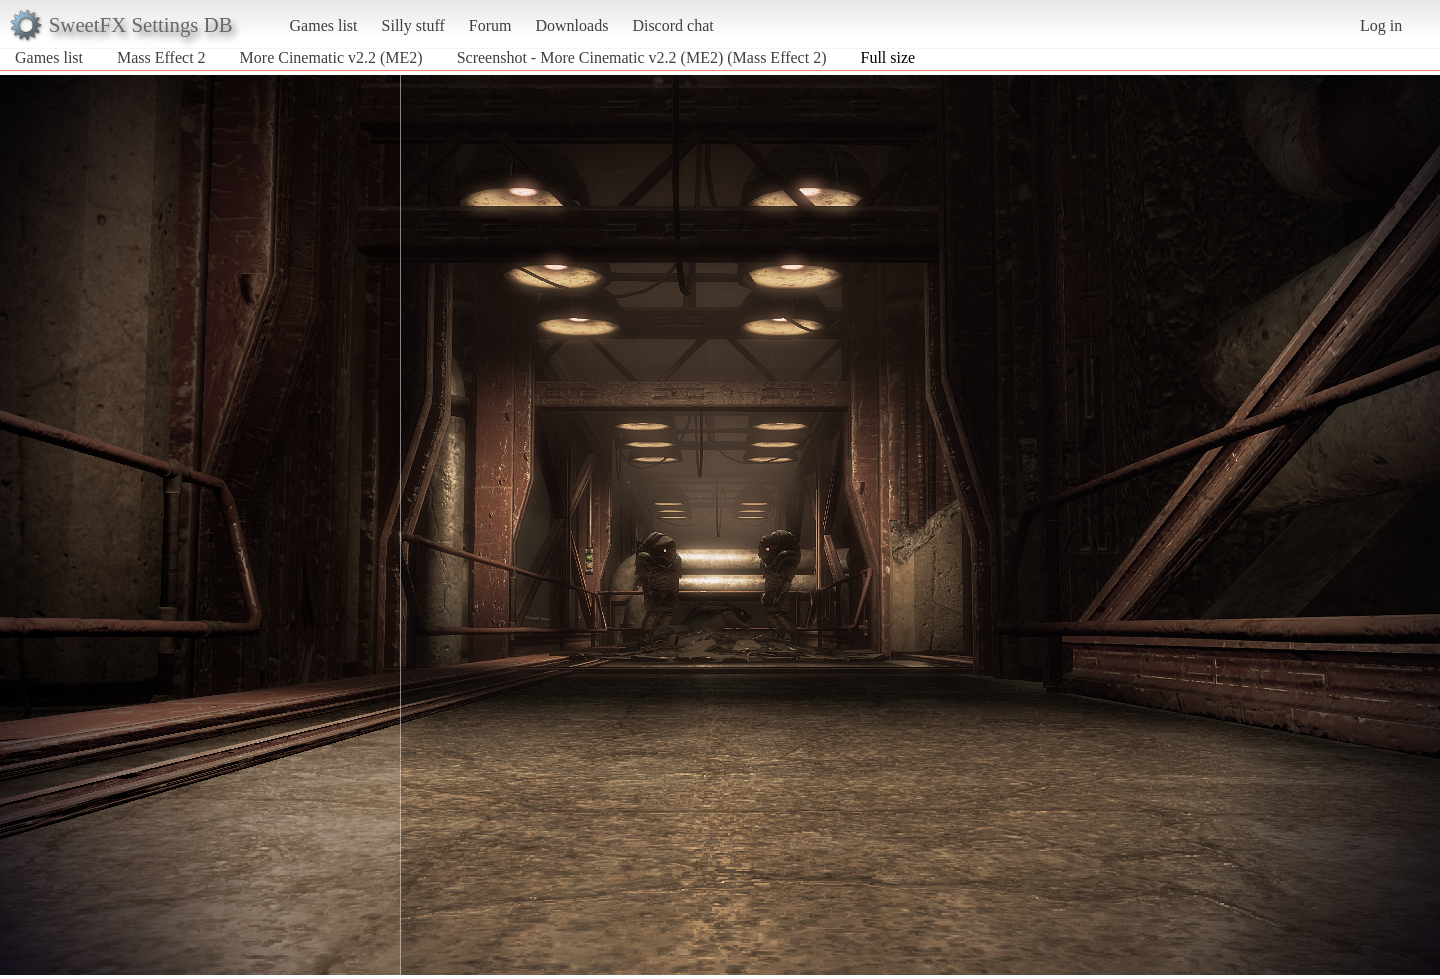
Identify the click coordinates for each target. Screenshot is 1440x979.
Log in (1381, 25)
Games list (324, 25)
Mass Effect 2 (161, 57)
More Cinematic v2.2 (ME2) (333, 57)
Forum (490, 25)
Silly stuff (413, 25)
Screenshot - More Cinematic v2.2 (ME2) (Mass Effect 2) (642, 57)
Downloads (571, 25)
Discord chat (672, 25)
